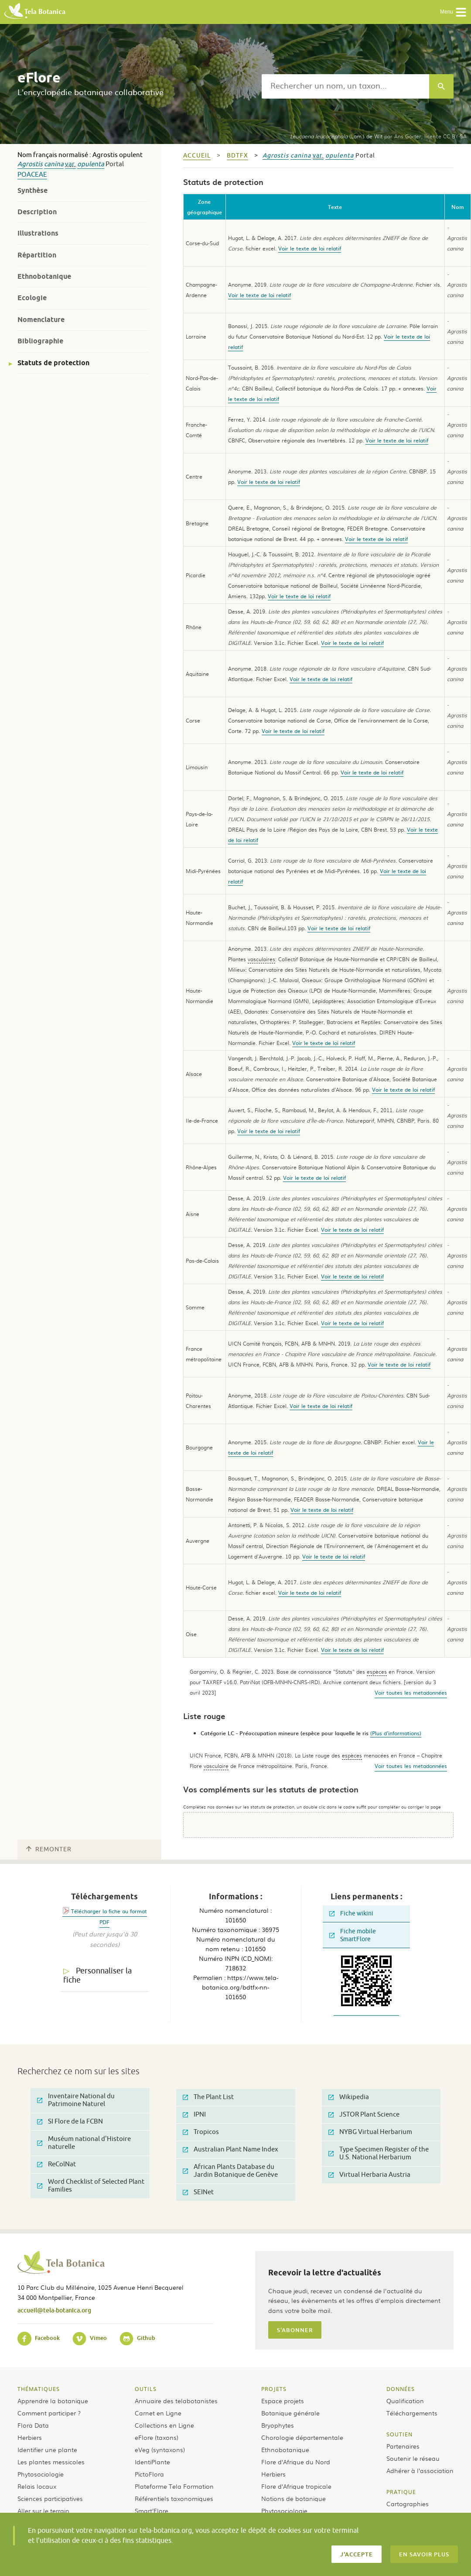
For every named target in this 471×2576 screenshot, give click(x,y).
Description (37, 212)
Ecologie (32, 298)
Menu (453, 12)
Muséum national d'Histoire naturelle (84, 2143)
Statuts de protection (53, 363)
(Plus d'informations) (395, 1733)
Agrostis (30, 164)
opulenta (90, 164)
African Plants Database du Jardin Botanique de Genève (230, 2171)
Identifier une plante (47, 2449)
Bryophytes (277, 2425)
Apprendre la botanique (52, 2400)
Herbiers (29, 2437)
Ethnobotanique (44, 276)
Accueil (197, 155)
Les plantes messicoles (51, 2461)
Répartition (36, 255)
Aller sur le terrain (43, 2510)
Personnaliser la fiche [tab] (97, 1975)
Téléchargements (411, 2412)
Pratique (401, 2492)
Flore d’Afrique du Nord (295, 2461)
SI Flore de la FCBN (70, 2121)
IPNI (194, 2114)
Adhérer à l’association (420, 2470)
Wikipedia (348, 2097)
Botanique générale (290, 2412)
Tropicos (201, 2132)
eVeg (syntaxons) (160, 2449)
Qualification (405, 2400)
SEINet (198, 2192)
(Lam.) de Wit (336, 136)
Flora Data (33, 2425)
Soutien (399, 2434)
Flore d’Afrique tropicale (296, 2486)
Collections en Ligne (164, 2425)
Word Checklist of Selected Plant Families (90, 2186)
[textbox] (345, 86)
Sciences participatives (50, 2498)
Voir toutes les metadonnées (411, 1692)
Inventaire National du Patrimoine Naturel (76, 2100)
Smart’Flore (151, 2510)
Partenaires (403, 2446)
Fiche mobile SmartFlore (352, 1935)
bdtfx (237, 155)
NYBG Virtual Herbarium (370, 2132)
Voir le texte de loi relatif (309, 248)
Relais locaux (36, 2486)
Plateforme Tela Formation (174, 2486)
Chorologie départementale (302, 2437)
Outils (146, 2389)
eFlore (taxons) (156, 2437)
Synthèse (32, 190)
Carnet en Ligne (158, 2412)
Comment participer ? (49, 2412)
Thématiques (38, 2389)
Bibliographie (40, 341)
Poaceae (32, 175)
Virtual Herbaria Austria (369, 2175)
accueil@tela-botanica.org (54, 2310)
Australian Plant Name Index (230, 2149)
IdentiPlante (152, 2461)
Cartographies (407, 2503)
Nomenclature (41, 319)
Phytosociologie (40, 2474)
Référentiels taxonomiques (174, 2498)
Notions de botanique (293, 2498)
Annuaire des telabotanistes (176, 2400)
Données (400, 2389)
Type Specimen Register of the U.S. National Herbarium (378, 2153)
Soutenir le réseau (413, 2458)
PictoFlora (149, 2474)
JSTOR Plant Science (363, 2114)
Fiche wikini (351, 1913)
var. (70, 164)
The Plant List (208, 2097)
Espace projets (282, 2400)
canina (54, 164)
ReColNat (56, 2164)
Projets (274, 2389)
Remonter (49, 1849)
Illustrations (37, 233)
